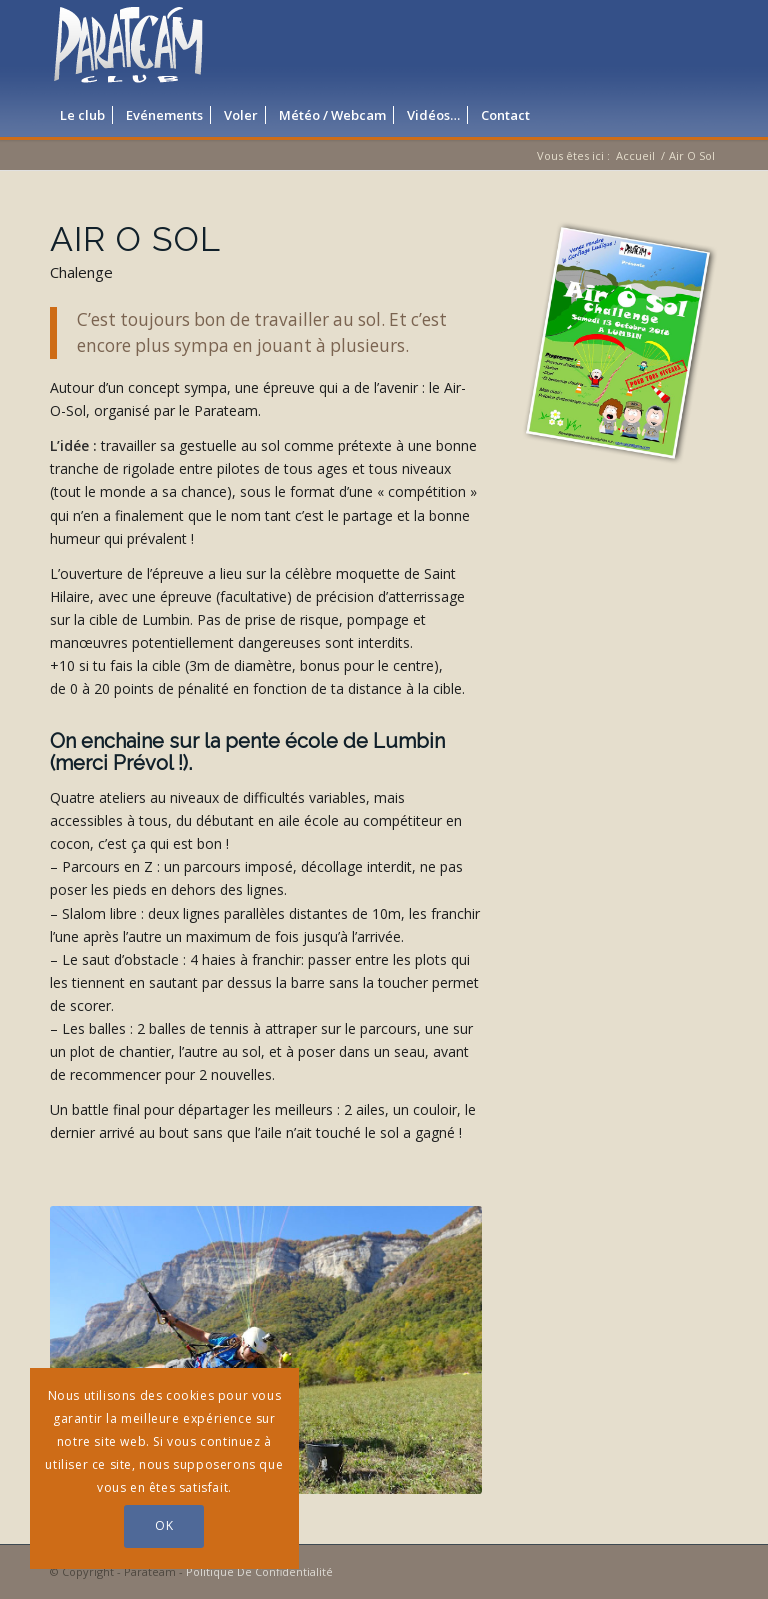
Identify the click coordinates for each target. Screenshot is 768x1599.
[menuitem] (82, 115)
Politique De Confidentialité (259, 1571)
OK (164, 1525)
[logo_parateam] (129, 45)
